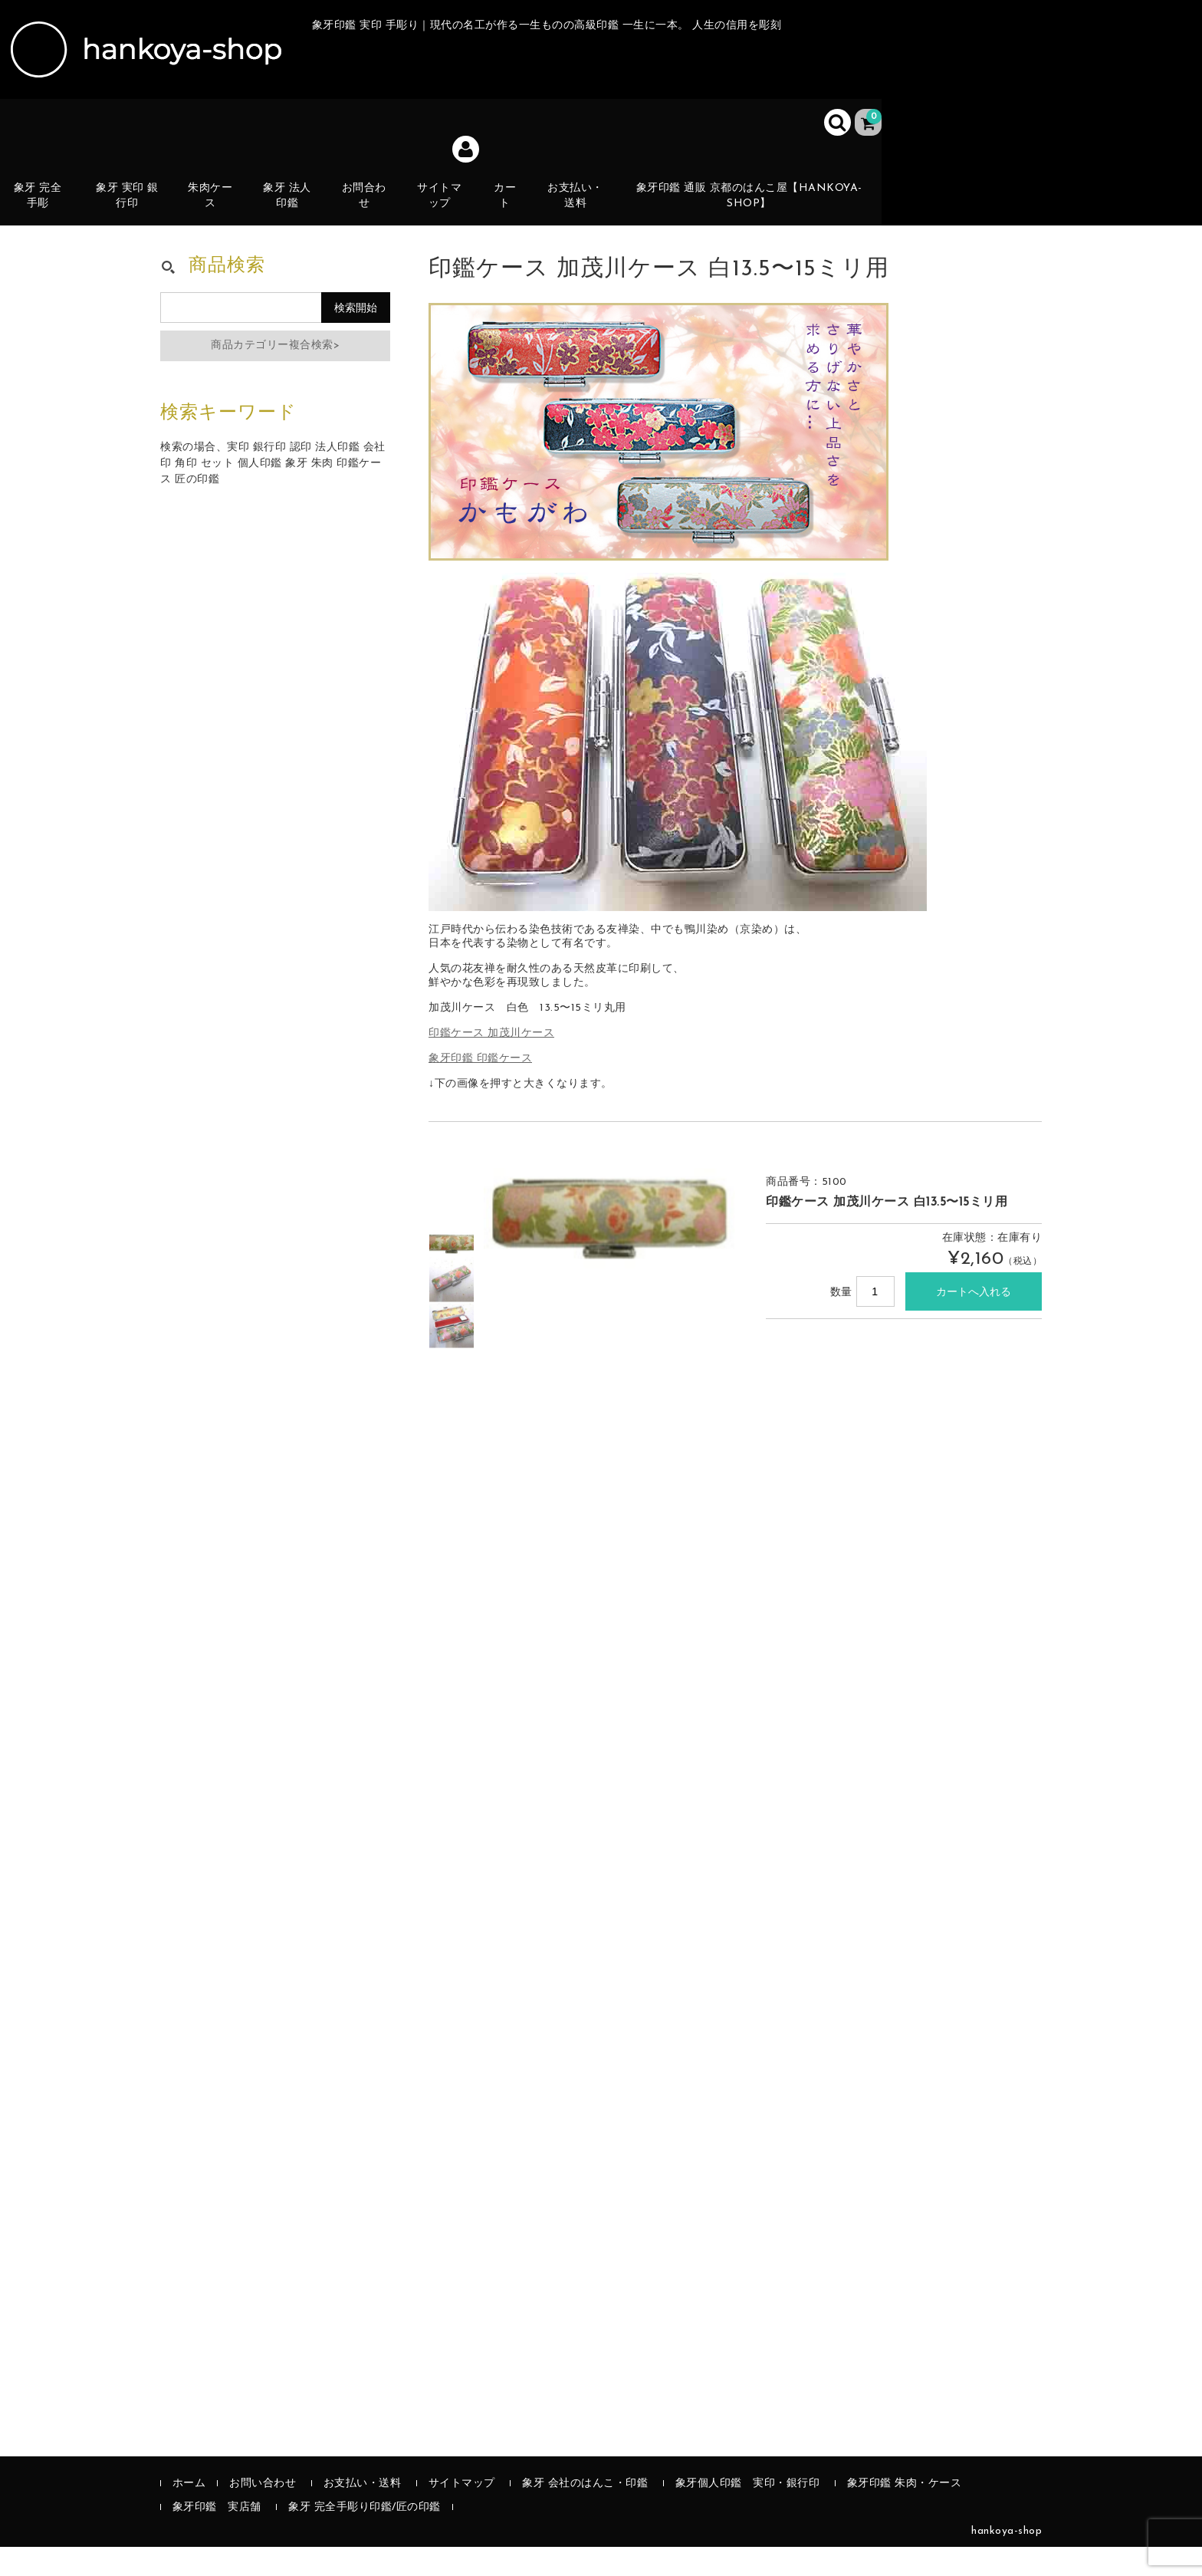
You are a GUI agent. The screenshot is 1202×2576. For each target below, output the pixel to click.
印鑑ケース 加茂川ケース (491, 1062)
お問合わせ (369, 204)
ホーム (189, 2512)
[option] (452, 1273)
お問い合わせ (262, 2512)
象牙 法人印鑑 (293, 204)
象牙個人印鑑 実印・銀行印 (747, 2512)
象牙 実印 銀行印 (131, 204)
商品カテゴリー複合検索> (275, 374)
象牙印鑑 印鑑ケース (480, 1088)
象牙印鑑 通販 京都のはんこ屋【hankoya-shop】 (754, 204)
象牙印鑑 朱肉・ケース (904, 2512)
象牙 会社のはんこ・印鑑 (585, 2512)
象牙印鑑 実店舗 (216, 2536)
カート (511, 213)
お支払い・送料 (582, 204)
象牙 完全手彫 (42, 204)
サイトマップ (445, 204)
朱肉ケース (215, 204)
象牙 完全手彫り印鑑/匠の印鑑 (364, 2536)
